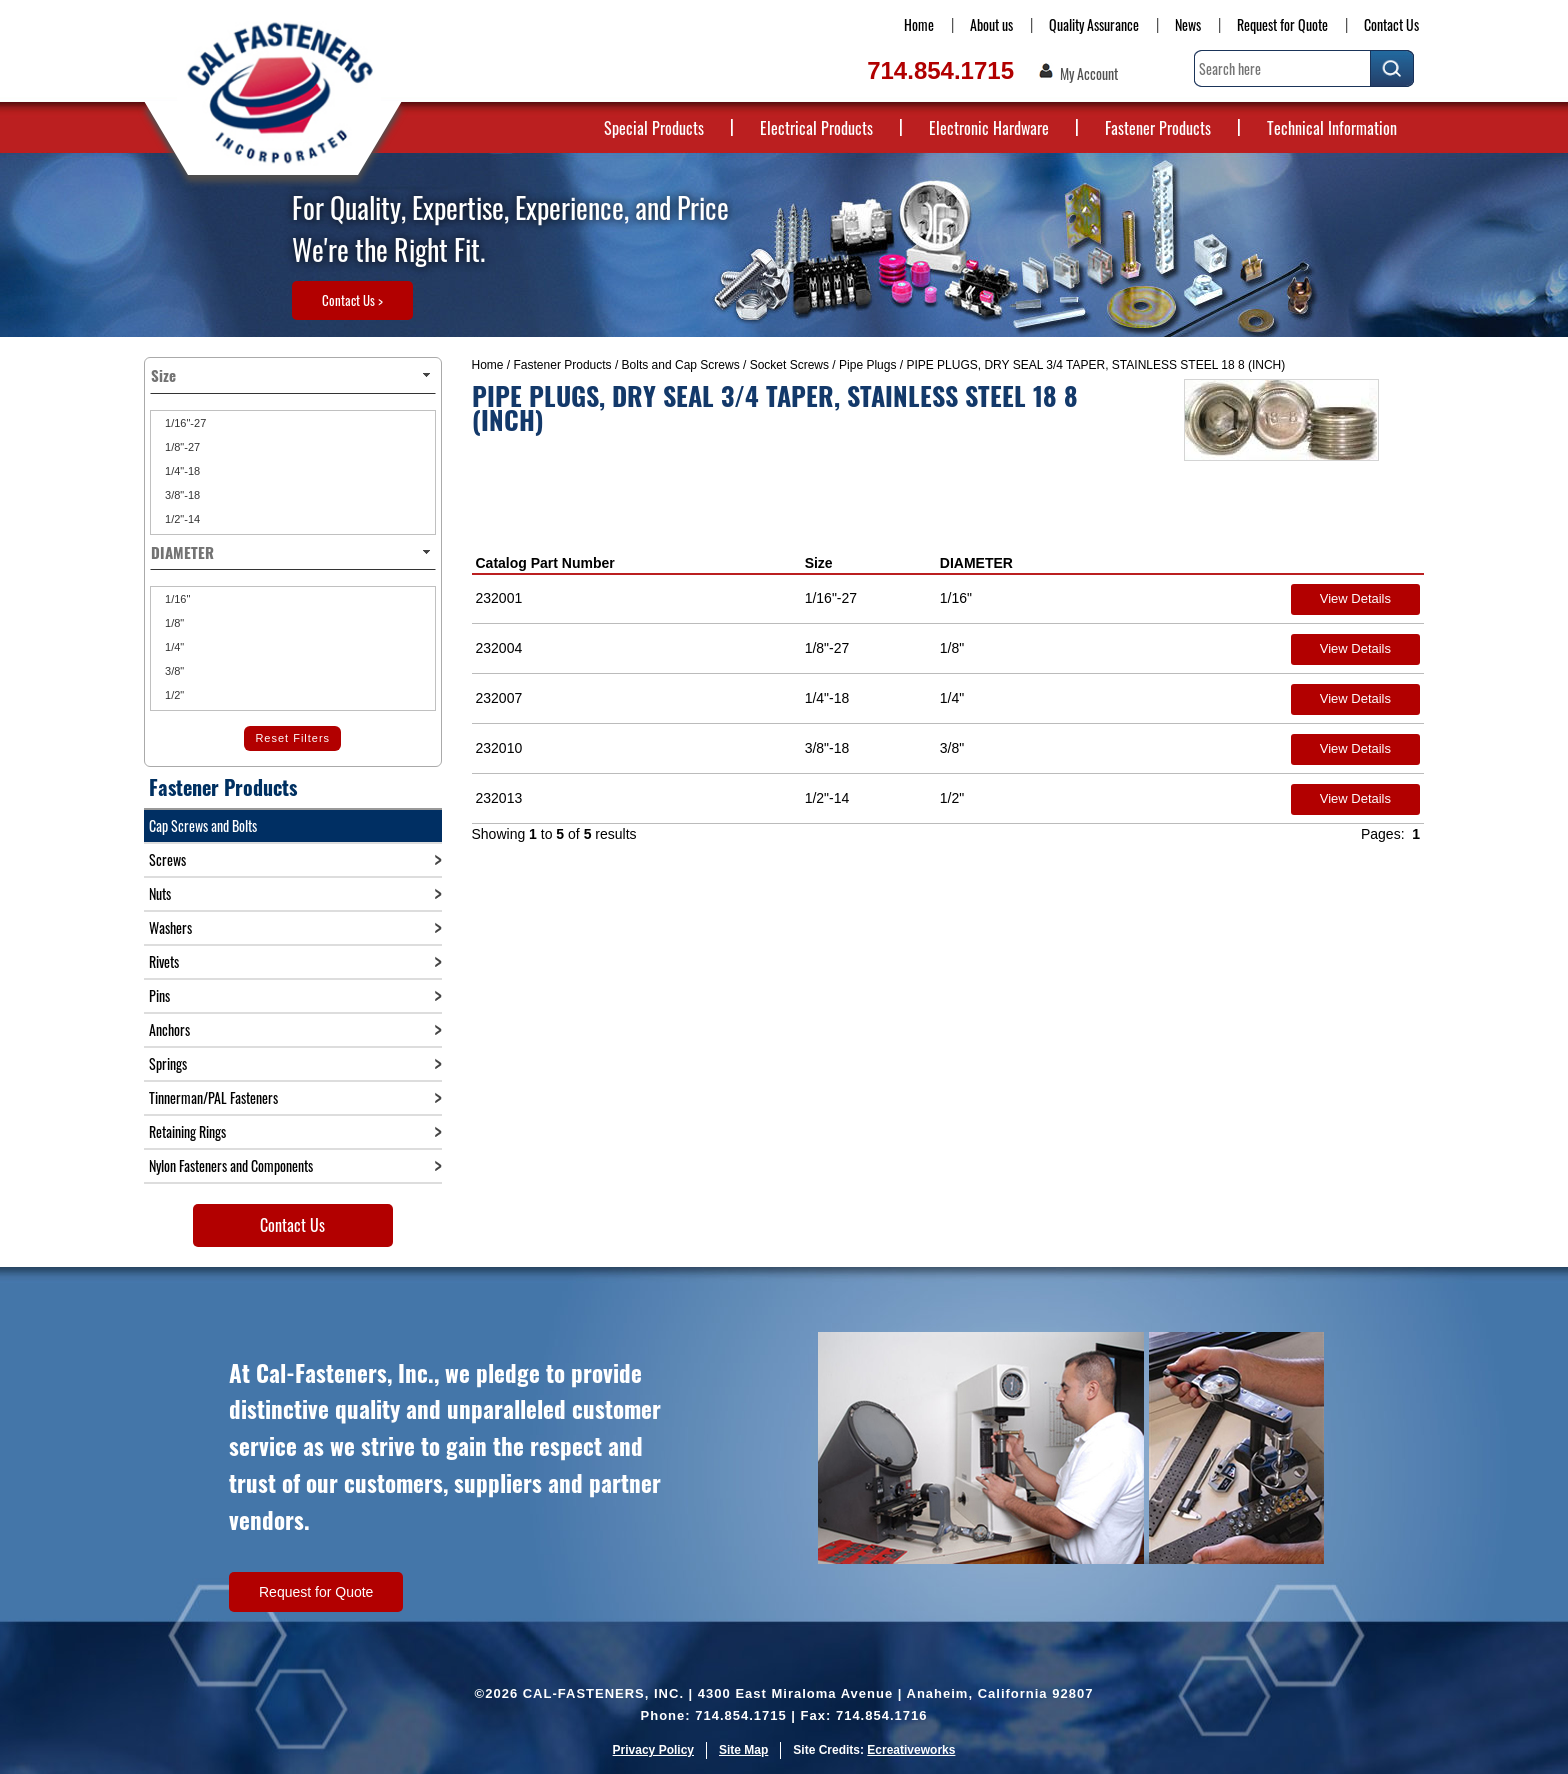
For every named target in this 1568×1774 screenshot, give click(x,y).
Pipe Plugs (867, 365)
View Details (1355, 598)
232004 (499, 648)
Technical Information (1332, 128)
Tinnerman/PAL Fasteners (213, 1097)
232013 (499, 798)
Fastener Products (1158, 128)
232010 (499, 748)
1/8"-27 (181, 447)
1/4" (173, 647)
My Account (1089, 74)
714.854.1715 (940, 70)
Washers (170, 927)
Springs (168, 1063)
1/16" (176, 599)
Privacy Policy (653, 1750)
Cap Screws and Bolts (203, 825)
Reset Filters (292, 738)
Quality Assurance (1094, 24)
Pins (159, 995)
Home (919, 24)
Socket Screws (789, 365)
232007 (499, 698)
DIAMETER (976, 563)
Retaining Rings (187, 1131)
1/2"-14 (181, 519)
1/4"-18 (181, 471)
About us (991, 24)
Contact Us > (352, 300)
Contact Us (1391, 24)
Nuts (160, 893)
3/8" (173, 671)
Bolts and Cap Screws (681, 365)
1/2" (173, 695)
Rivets (164, 961)
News (1188, 24)
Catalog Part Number (545, 563)
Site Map (743, 1750)
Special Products (654, 128)
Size (819, 563)
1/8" (173, 623)
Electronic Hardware (989, 128)
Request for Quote (1282, 24)
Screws (167, 859)
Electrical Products (816, 128)
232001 (499, 598)
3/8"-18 (181, 495)
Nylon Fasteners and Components (231, 1165)
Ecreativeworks (911, 1750)
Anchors (169, 1029)
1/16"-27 (184, 423)
